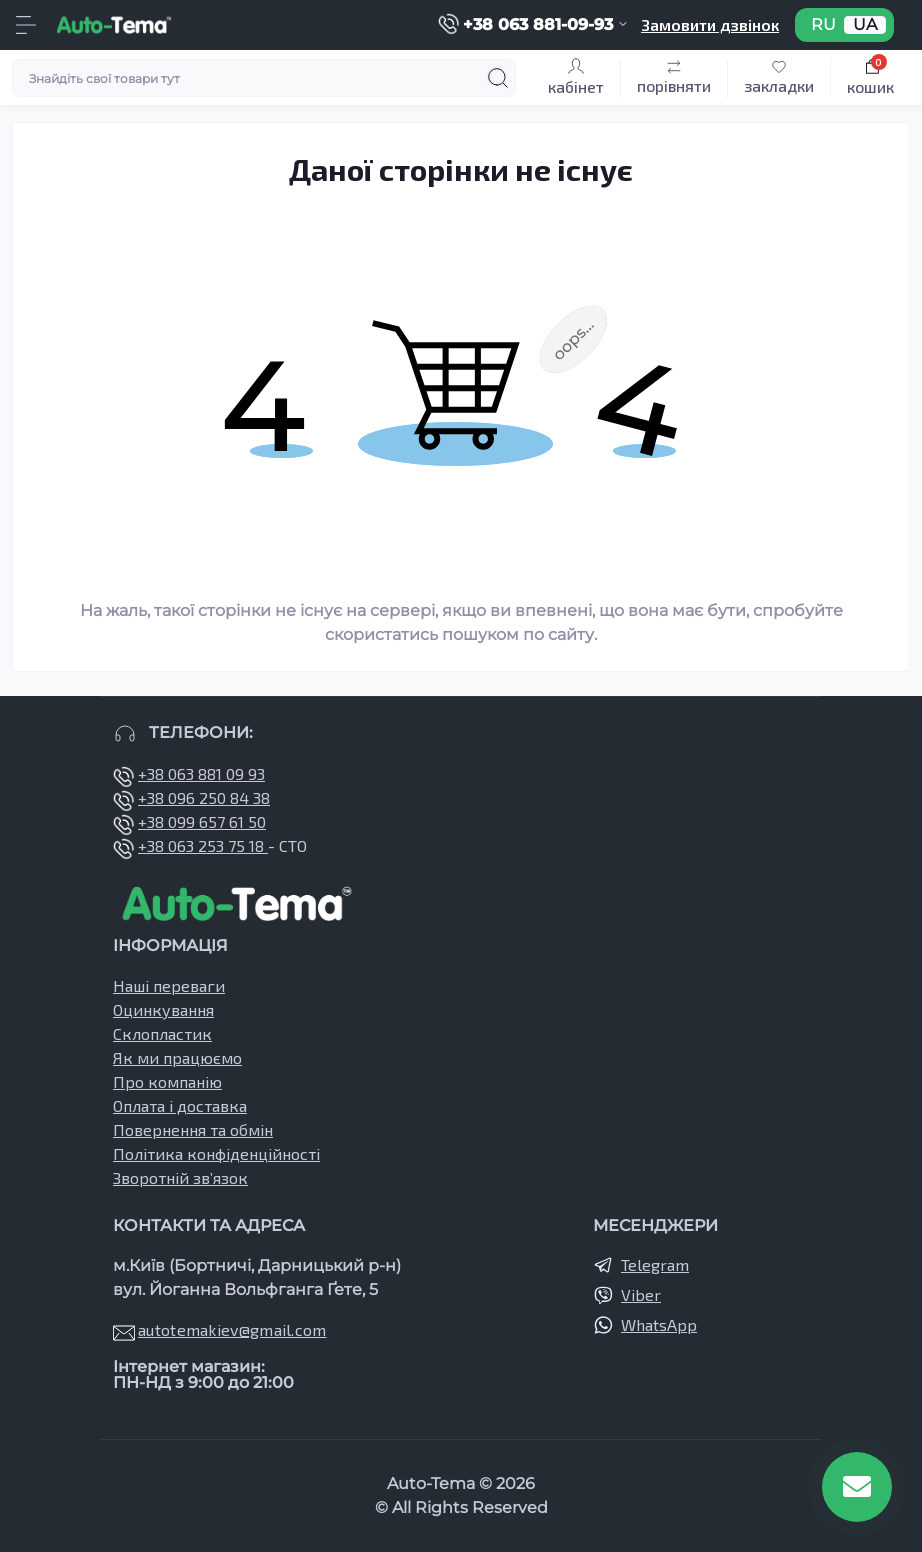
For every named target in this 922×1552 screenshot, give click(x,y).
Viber (641, 1294)
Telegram (655, 1264)
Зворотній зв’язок (180, 1177)
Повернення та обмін (193, 1129)
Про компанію (167, 1081)
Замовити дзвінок (710, 24)
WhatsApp (659, 1324)
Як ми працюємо (177, 1057)
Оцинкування (163, 1009)
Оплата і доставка (180, 1105)
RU (823, 25)
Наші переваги (169, 985)
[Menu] (26, 25)
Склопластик (162, 1033)
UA (865, 25)
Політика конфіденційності (216, 1153)
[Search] (498, 78)
